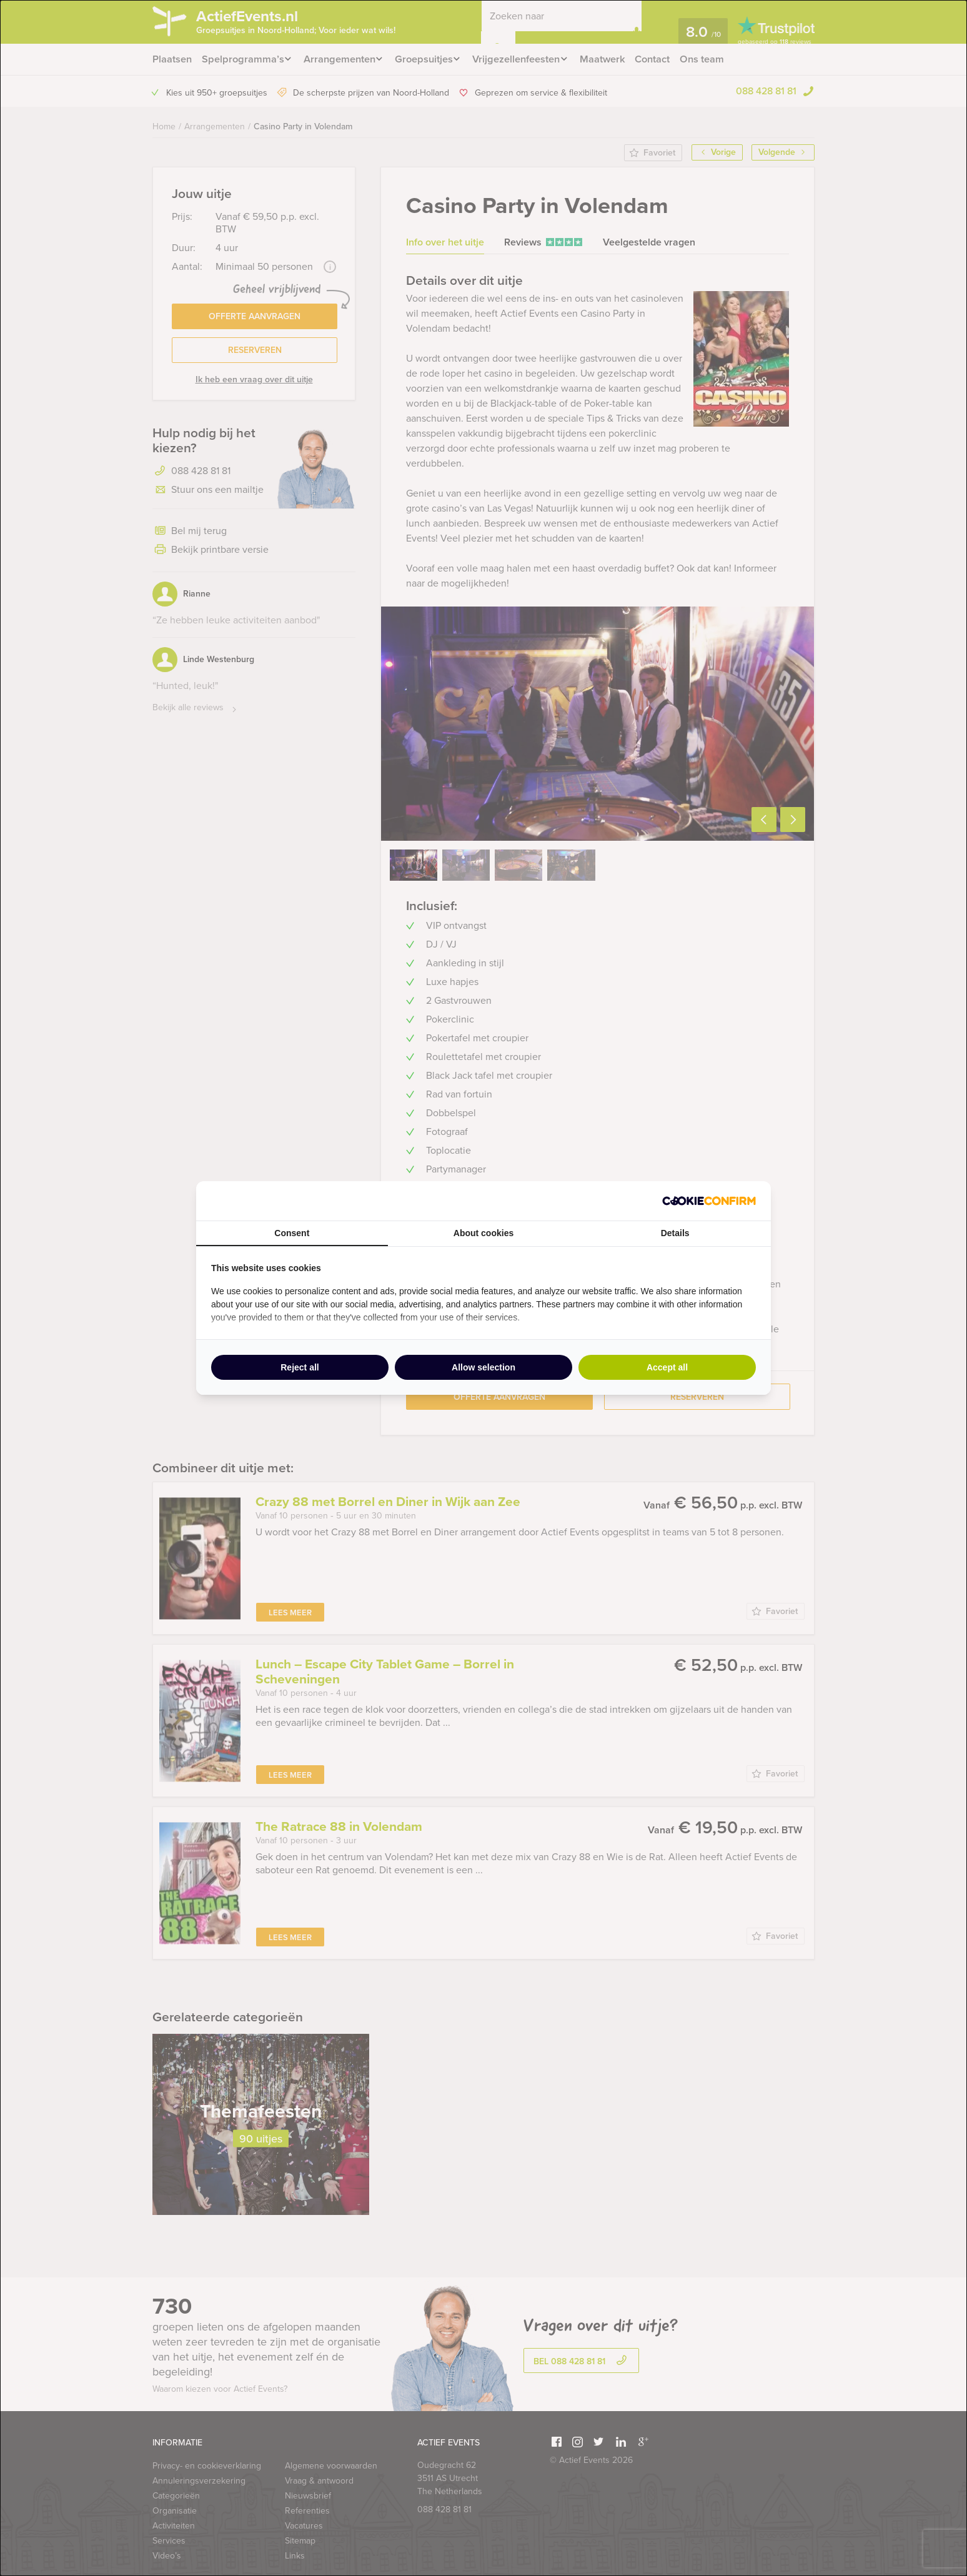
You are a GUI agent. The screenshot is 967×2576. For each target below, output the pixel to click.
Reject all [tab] (299, 1367)
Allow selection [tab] (483, 1367)
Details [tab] (675, 1233)
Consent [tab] (291, 1233)
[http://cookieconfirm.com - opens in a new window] (709, 1201)
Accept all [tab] (667, 1367)
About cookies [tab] (483, 1233)
